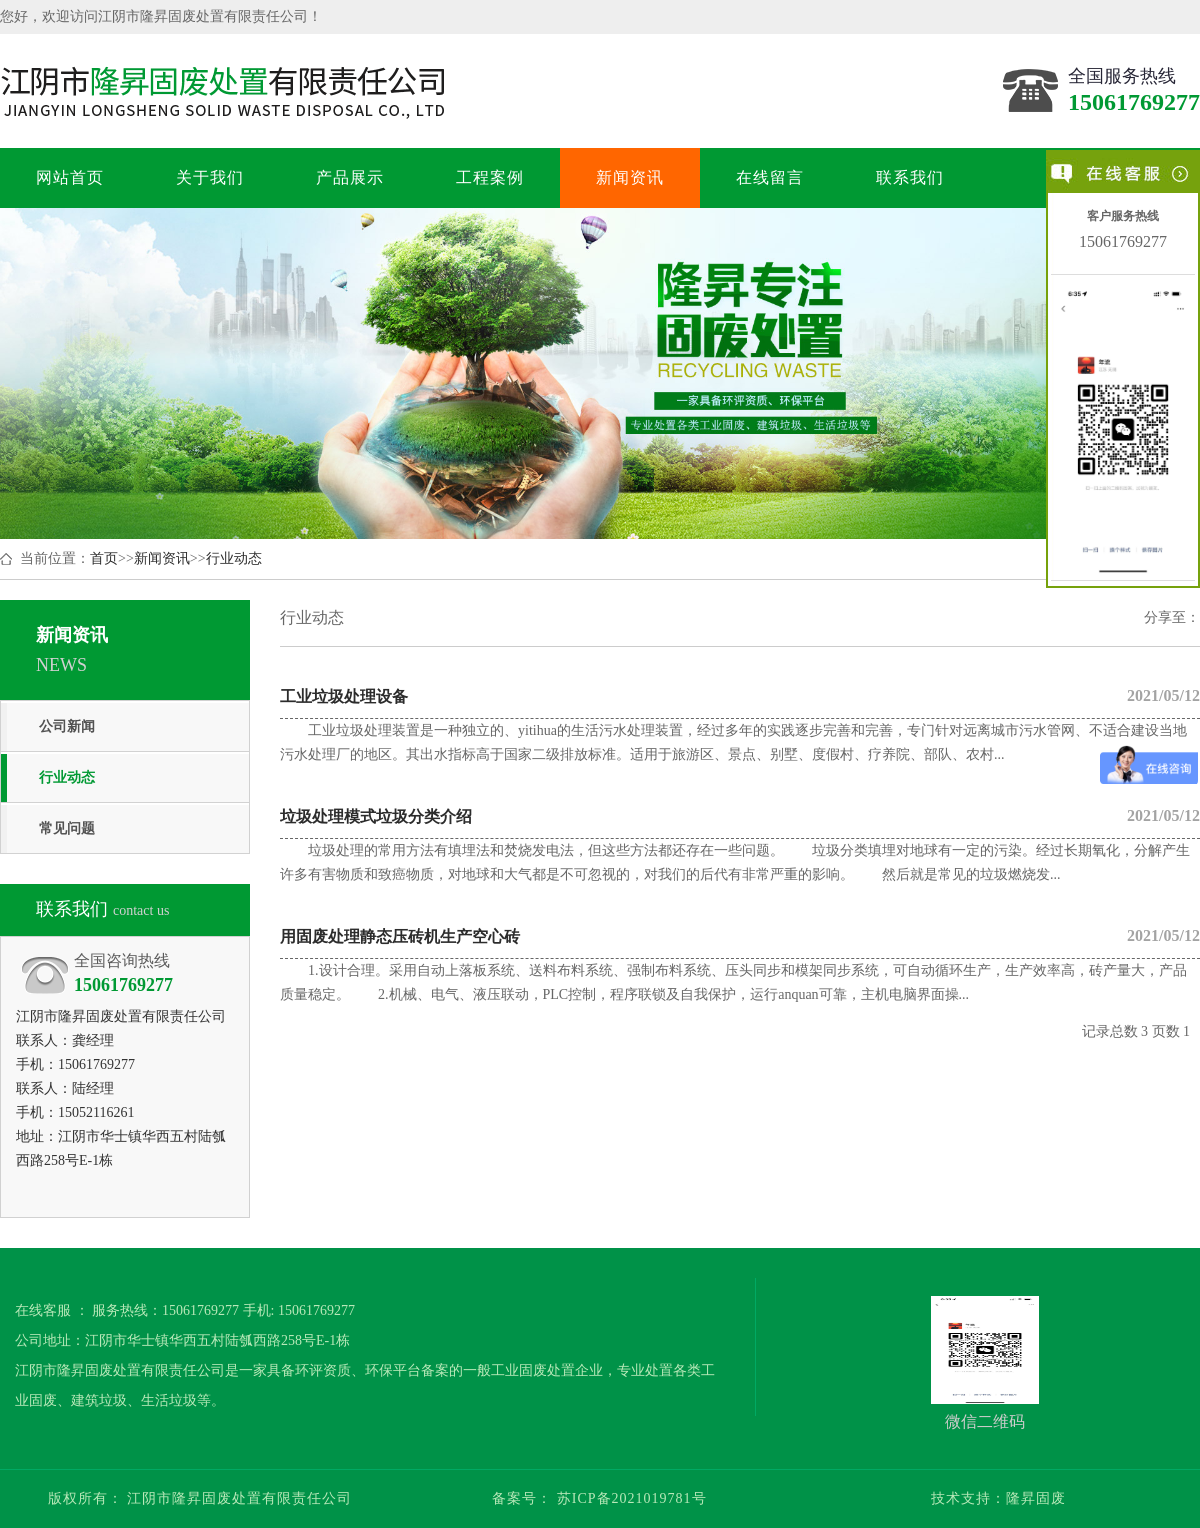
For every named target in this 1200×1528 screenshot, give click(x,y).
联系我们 (909, 177)
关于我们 (209, 177)
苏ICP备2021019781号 (629, 1498)
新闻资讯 (629, 177)
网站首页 (69, 177)
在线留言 (769, 177)
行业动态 (234, 558)
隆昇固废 (1036, 1498)
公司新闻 (67, 726)
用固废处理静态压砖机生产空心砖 (740, 936)
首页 (104, 558)
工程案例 (489, 177)
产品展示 (349, 177)
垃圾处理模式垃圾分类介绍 (740, 816)
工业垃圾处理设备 (740, 696)
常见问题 (67, 828)
